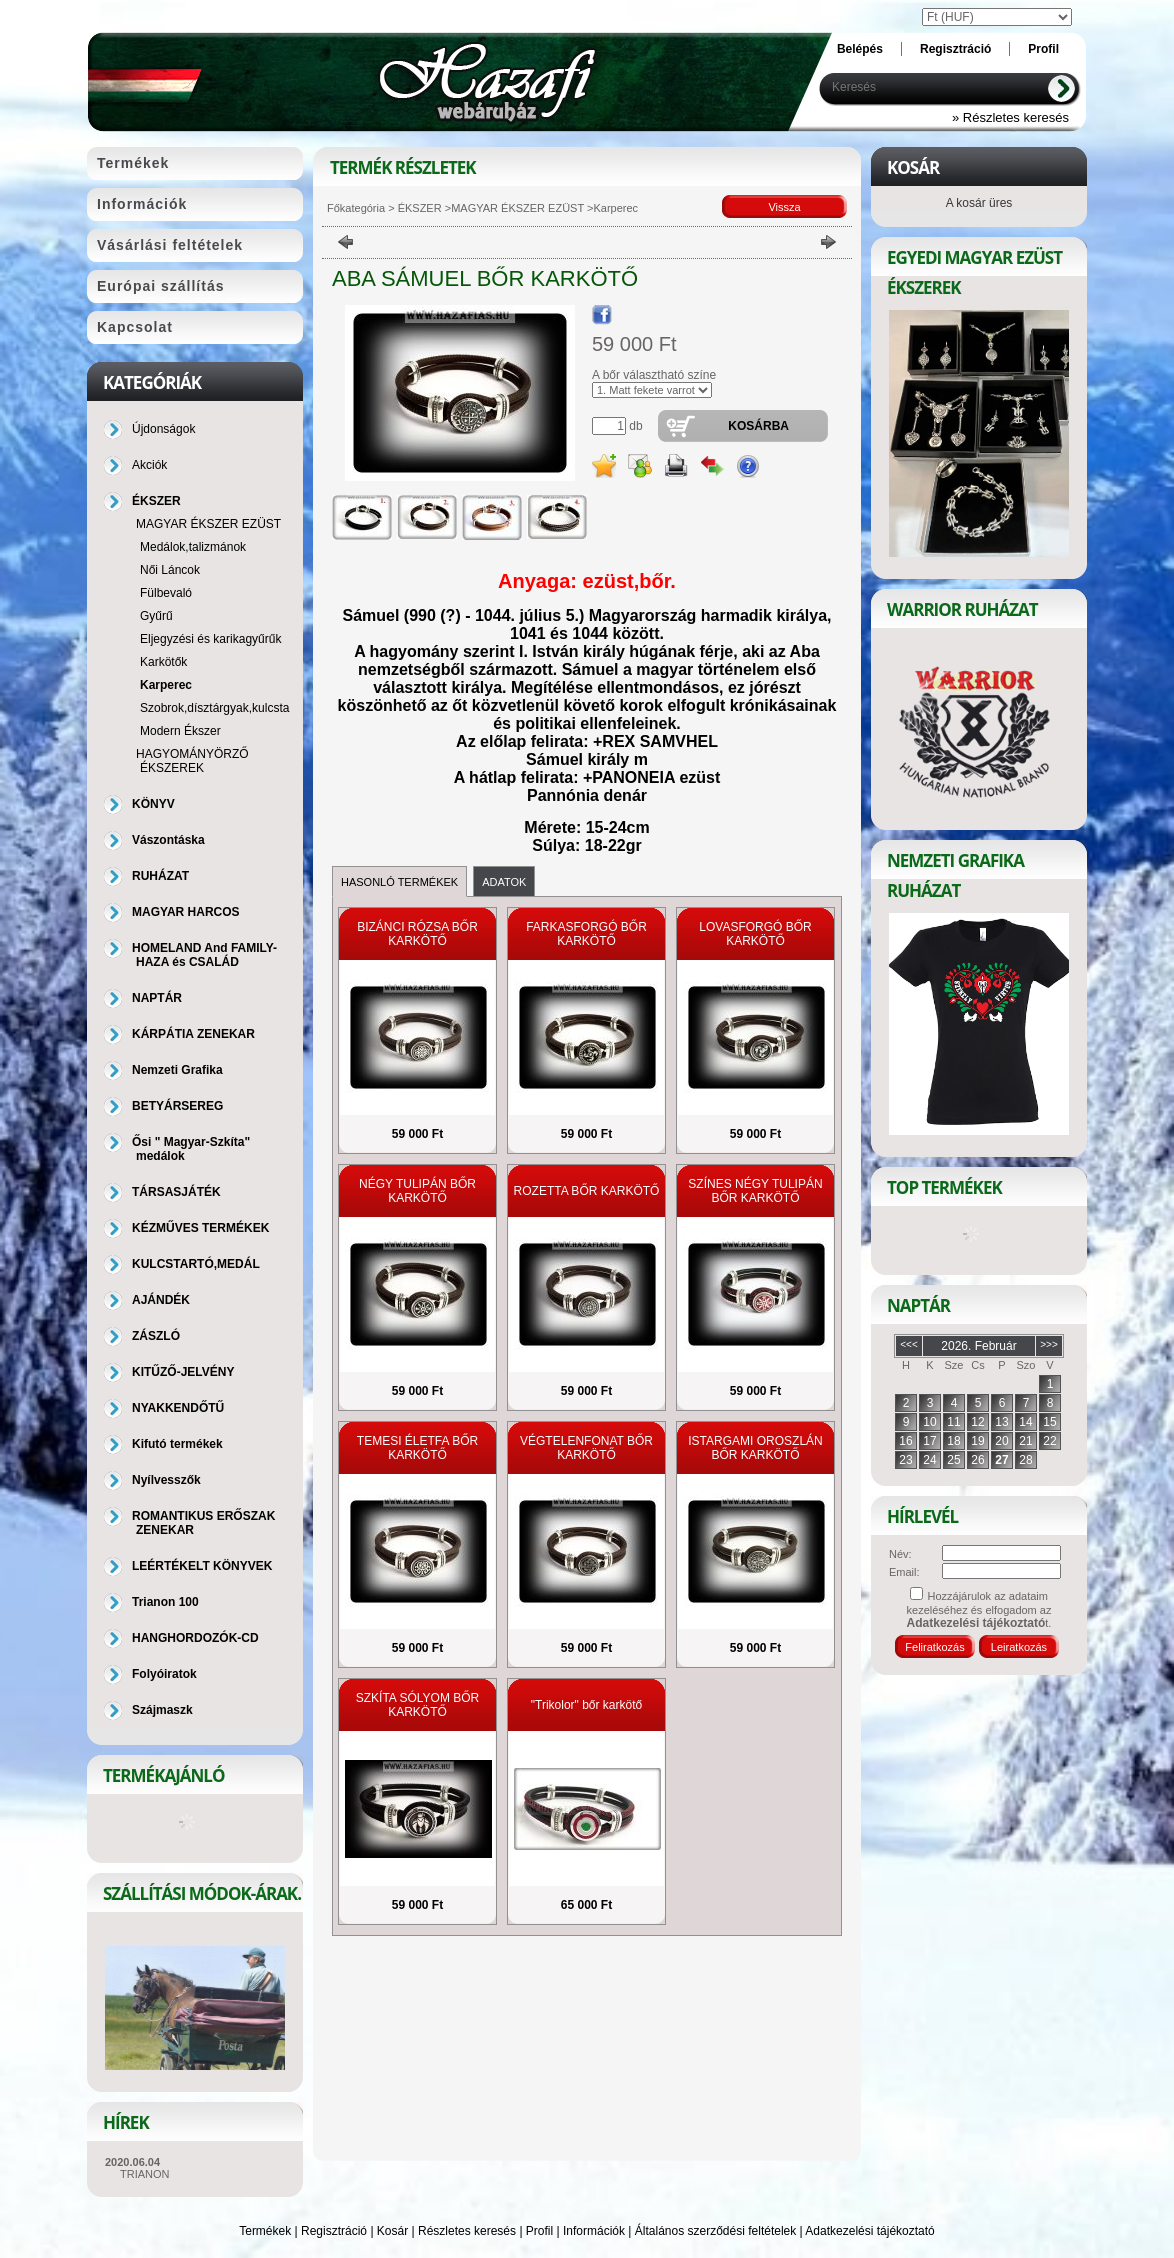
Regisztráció (334, 2231)
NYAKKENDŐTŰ (178, 1408)
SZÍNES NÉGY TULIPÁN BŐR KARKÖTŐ (755, 1191)
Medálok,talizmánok (193, 547)
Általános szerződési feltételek (715, 2231)
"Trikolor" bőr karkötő (586, 1705)
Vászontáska (168, 840)
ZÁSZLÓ (156, 1336)
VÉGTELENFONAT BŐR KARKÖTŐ (586, 1448)
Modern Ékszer (180, 731)
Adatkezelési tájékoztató (869, 2231)
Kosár (392, 2231)
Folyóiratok (164, 1674)
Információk (594, 2231)
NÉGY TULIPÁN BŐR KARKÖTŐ (417, 1191)
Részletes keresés (467, 2231)
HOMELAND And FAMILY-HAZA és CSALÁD (204, 955)
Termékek (265, 2231)
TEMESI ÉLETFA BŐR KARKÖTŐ (417, 1448)
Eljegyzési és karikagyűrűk (210, 639)
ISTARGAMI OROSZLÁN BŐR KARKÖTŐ (755, 1448)
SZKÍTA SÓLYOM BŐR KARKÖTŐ (418, 1705)
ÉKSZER (418, 208)
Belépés (860, 49)
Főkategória (356, 208)
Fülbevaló (166, 593)
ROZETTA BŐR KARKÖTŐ (587, 1191)
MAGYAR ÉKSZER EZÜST (517, 208)
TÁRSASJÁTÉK (176, 1192)
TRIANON (145, 2174)
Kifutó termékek (177, 1444)
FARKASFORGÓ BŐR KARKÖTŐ (586, 934)
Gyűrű (156, 616)
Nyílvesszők (166, 1480)
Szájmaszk (162, 1710)
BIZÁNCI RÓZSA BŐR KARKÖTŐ (417, 934)
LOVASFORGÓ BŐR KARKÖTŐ (755, 934)
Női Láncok (170, 570)
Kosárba (758, 426)
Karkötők (163, 662)
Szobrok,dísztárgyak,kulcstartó (221, 708)
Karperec (166, 685)
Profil (539, 2231)
